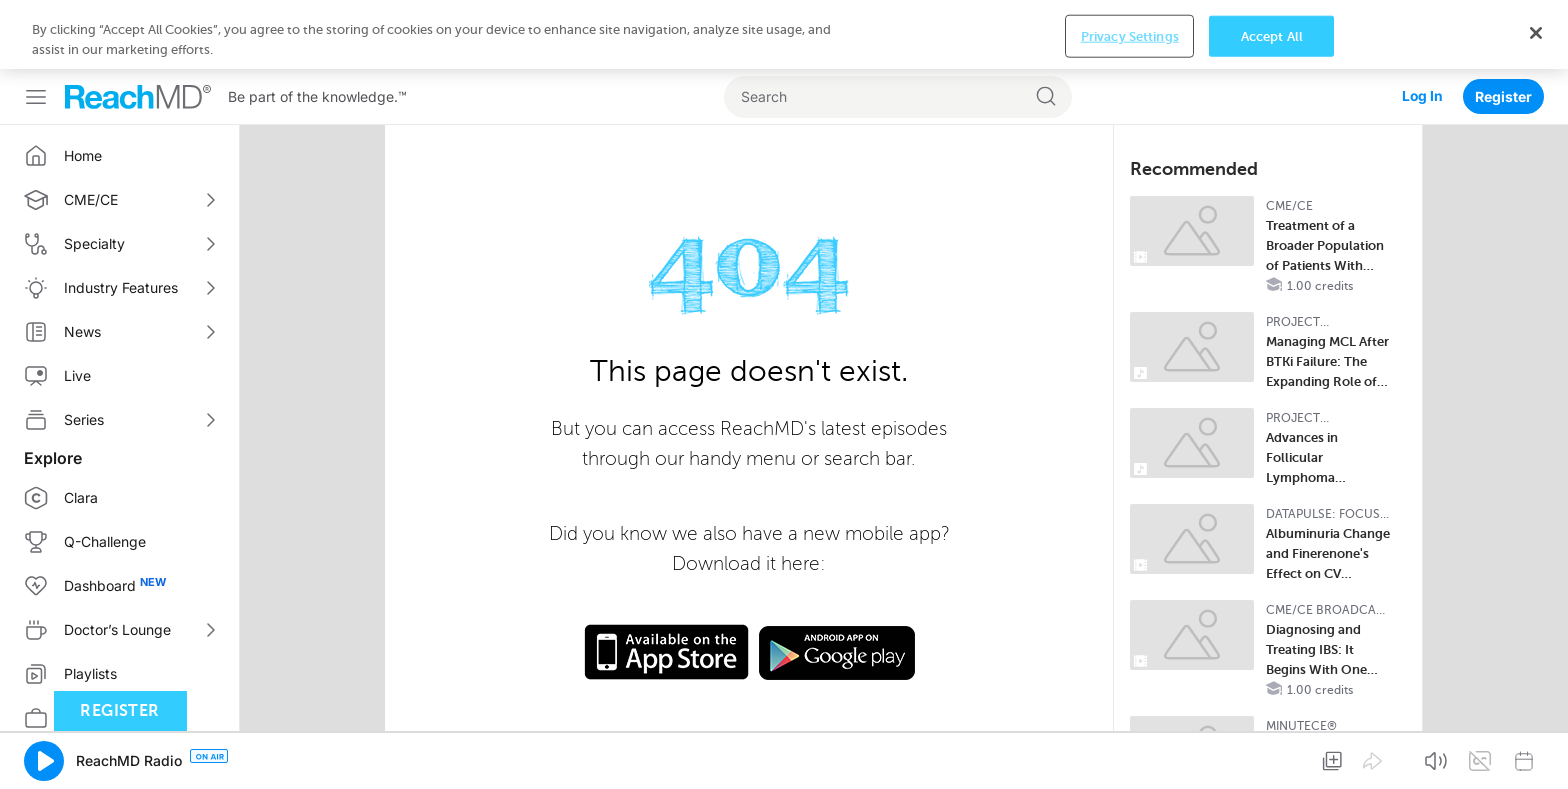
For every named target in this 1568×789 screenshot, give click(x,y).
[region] (784, 34)
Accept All (1272, 35)
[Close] (1536, 33)
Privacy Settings (1130, 35)
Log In (1422, 96)
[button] (44, 761)
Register (1503, 96)
